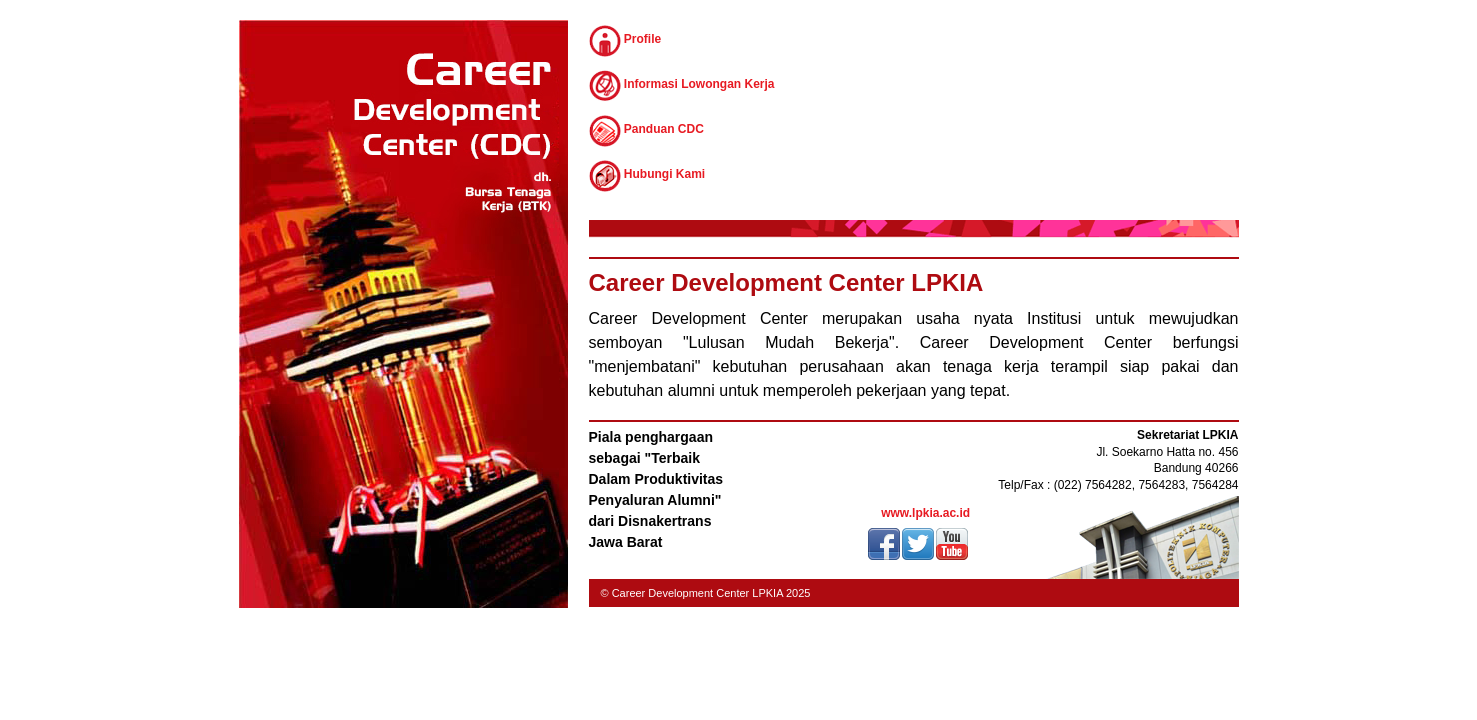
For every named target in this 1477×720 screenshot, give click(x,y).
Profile (625, 41)
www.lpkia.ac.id (925, 513)
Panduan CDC (646, 131)
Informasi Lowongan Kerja (682, 86)
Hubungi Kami (647, 176)
